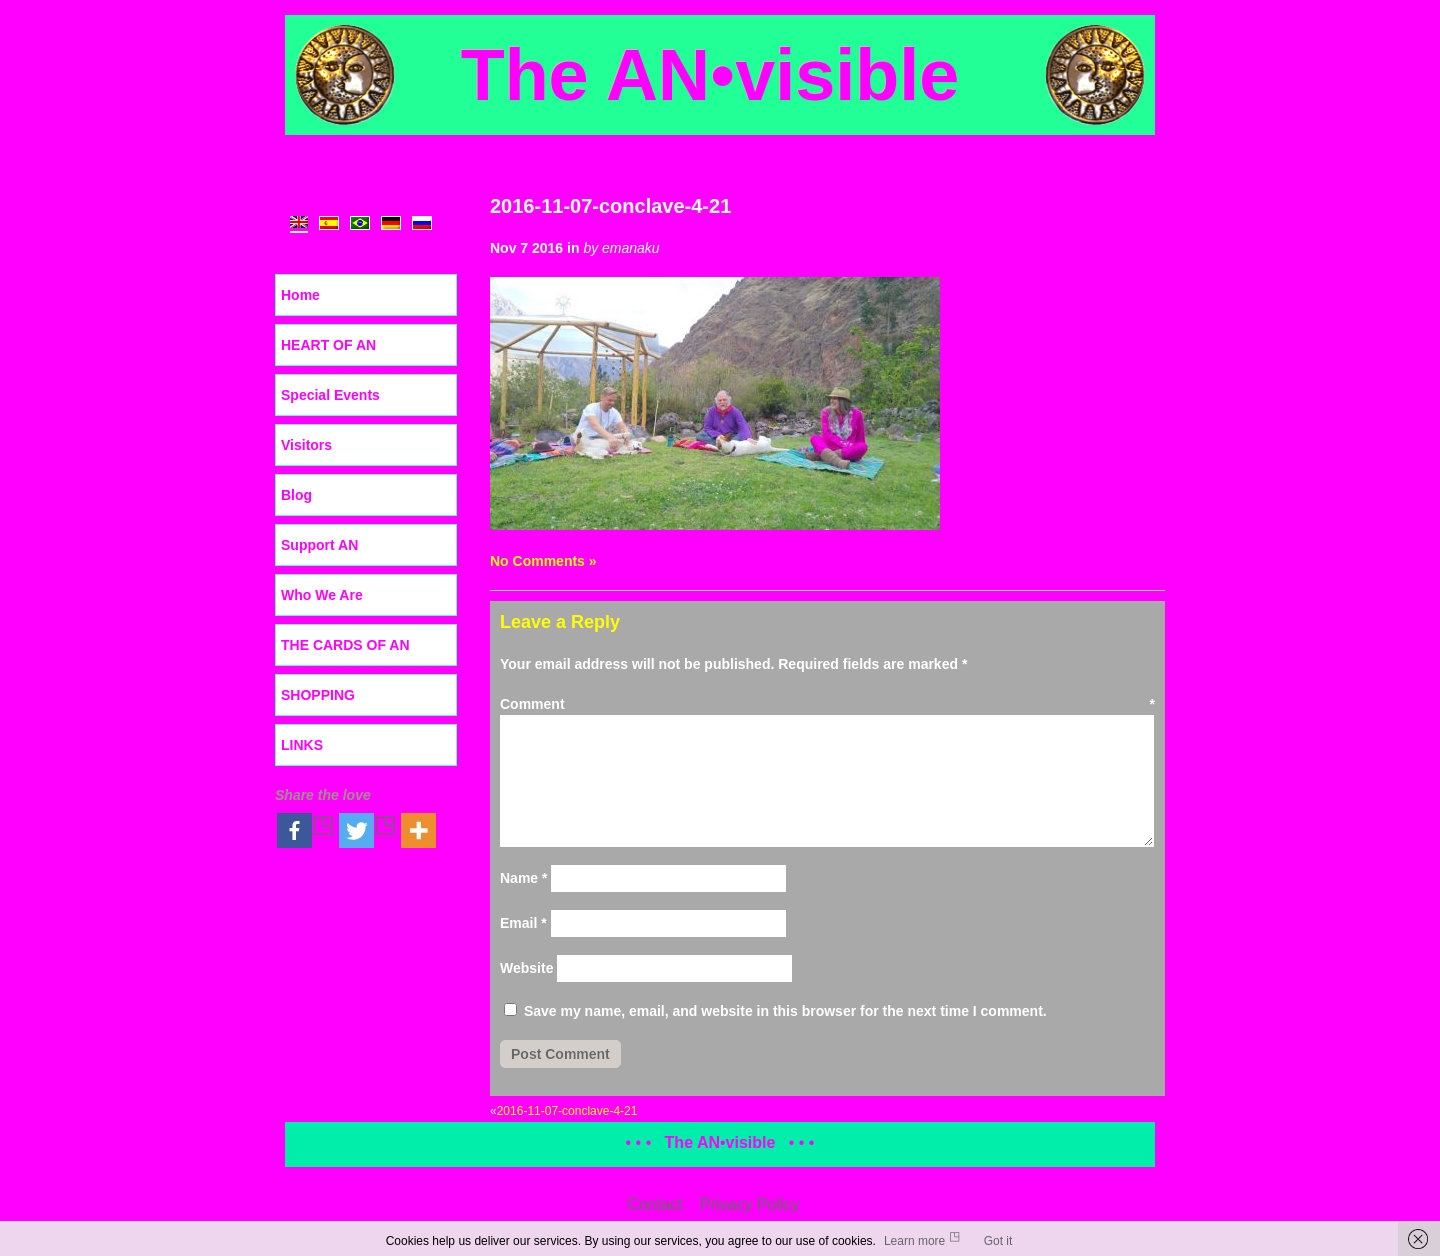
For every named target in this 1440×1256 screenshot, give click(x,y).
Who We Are (322, 595)
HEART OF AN (328, 345)
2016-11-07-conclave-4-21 (610, 206)
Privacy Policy (750, 1204)
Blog (296, 495)
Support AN (319, 545)
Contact (654, 1204)
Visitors (306, 445)
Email (523, 923)
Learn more (914, 1241)
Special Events (330, 395)
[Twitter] (368, 830)
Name (523, 878)
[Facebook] (306, 830)
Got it (998, 1241)
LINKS (302, 745)
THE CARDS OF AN (345, 645)
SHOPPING (318, 695)
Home (300, 295)
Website (526, 968)
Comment (827, 704)
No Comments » (543, 561)
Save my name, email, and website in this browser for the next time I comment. (785, 1011)
